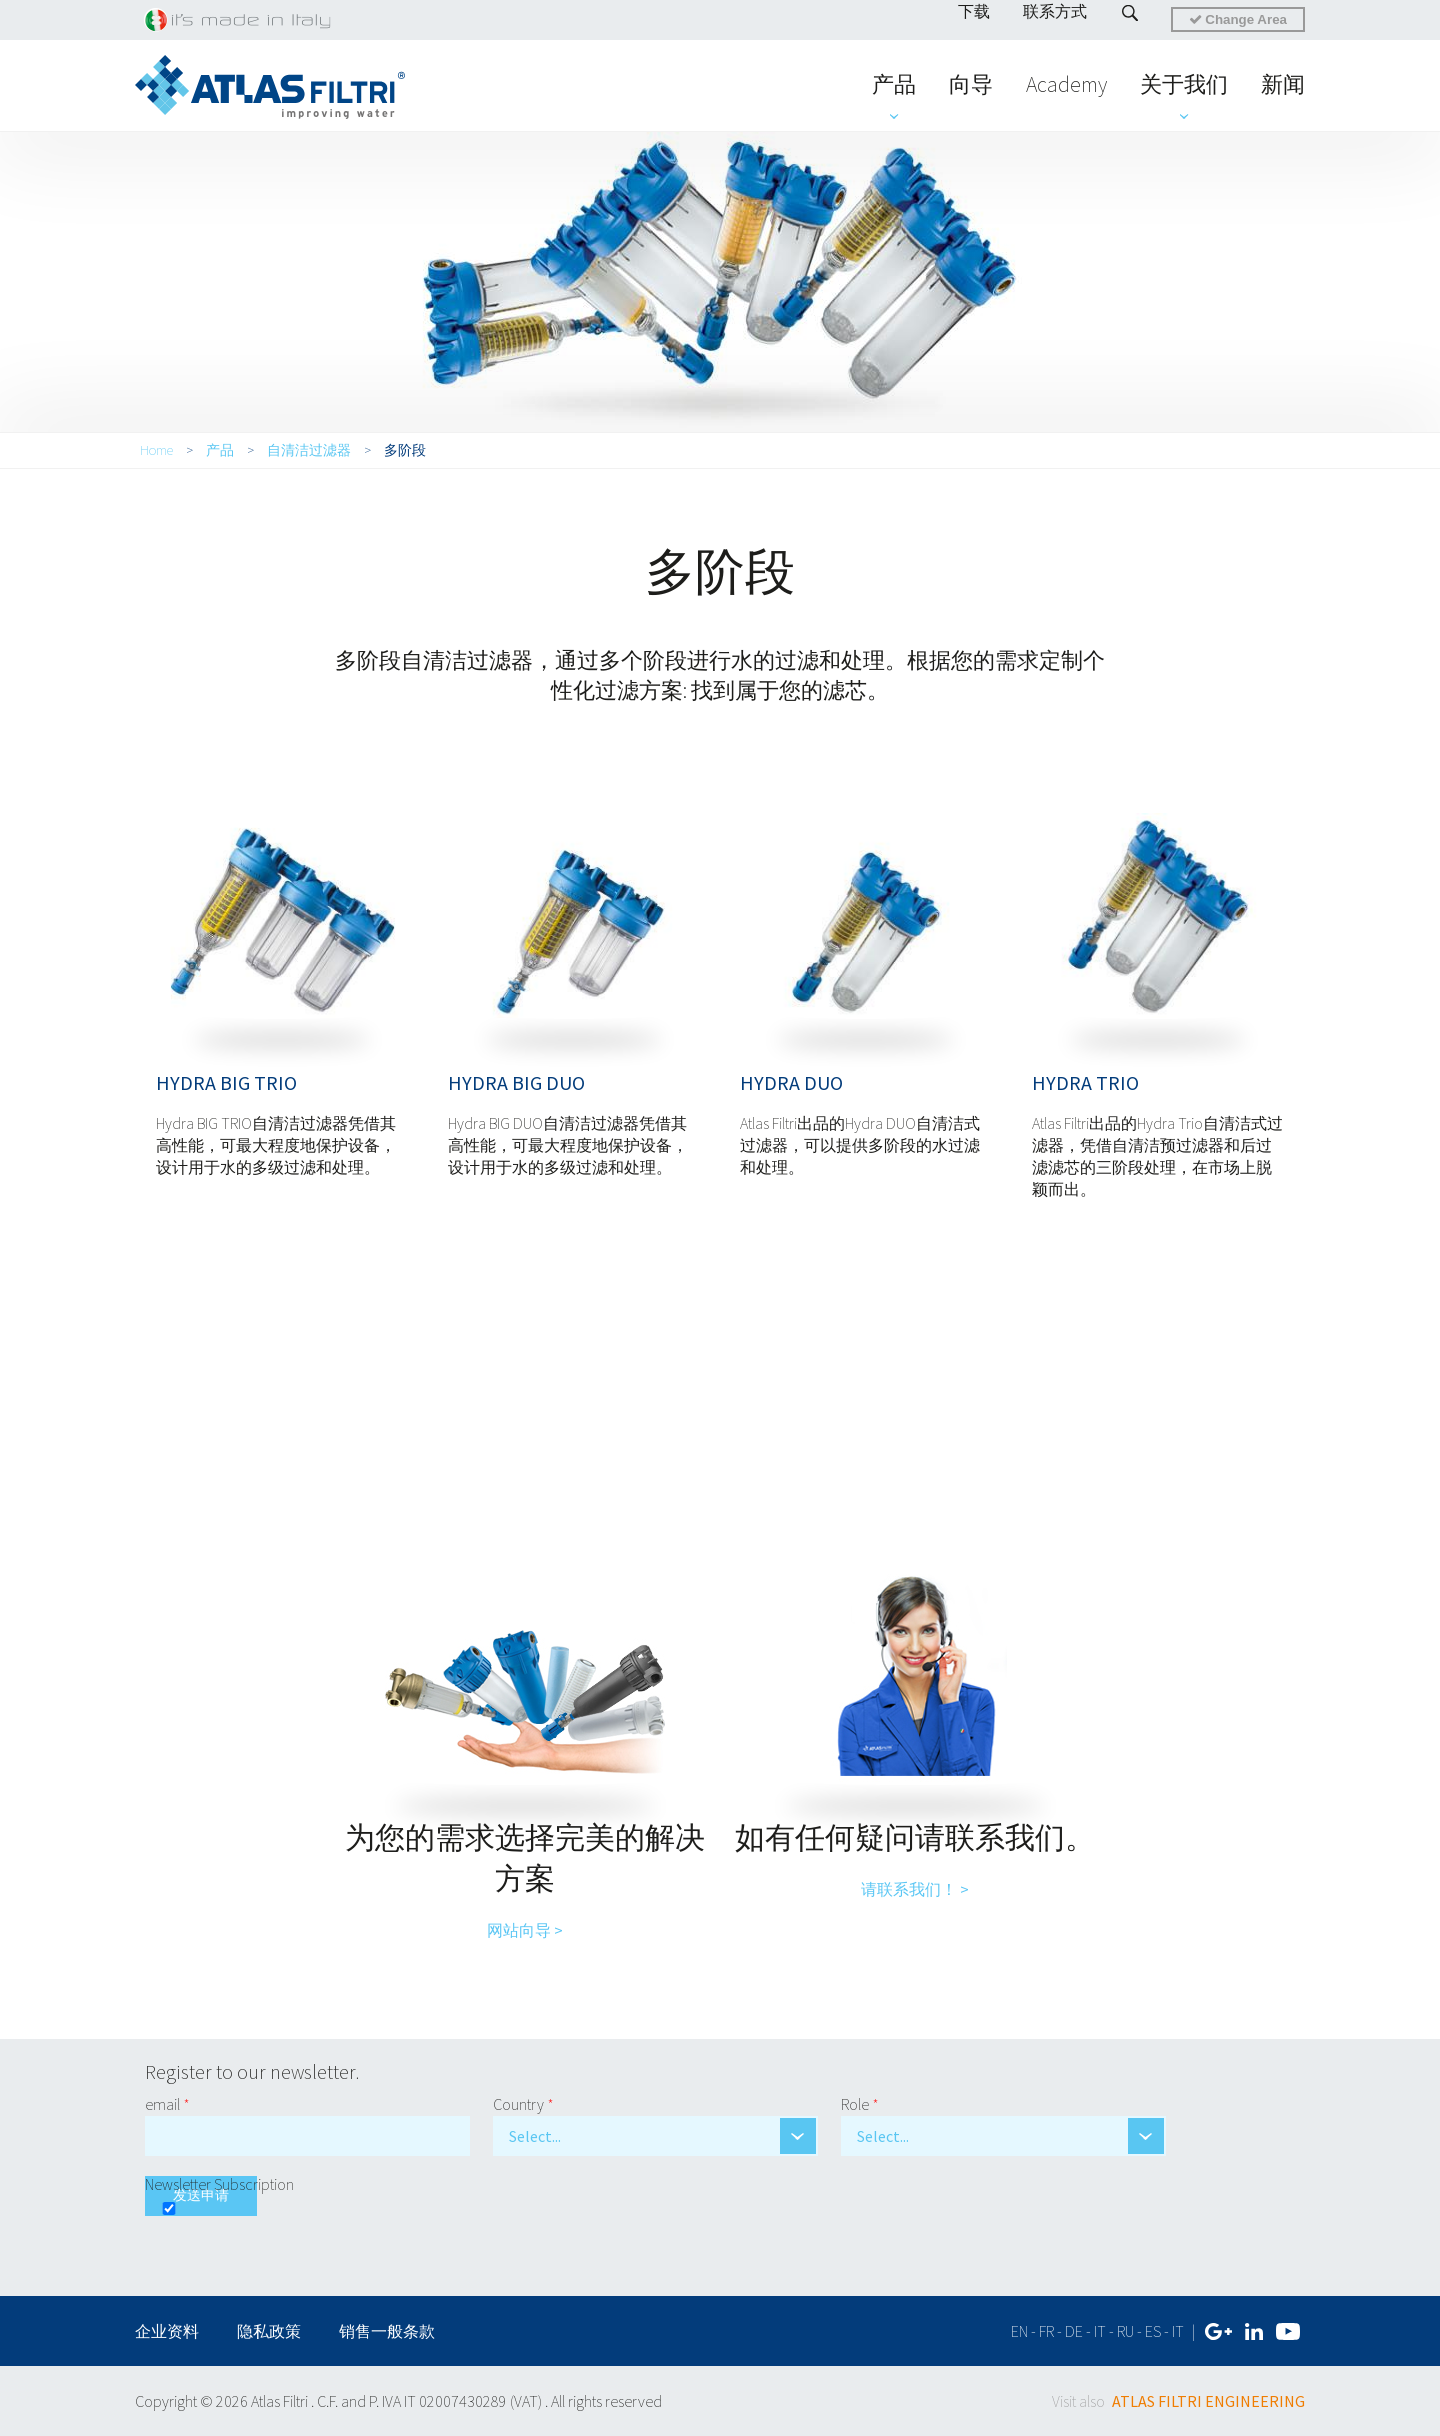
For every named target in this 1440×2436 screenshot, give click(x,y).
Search (1130, 13)
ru (1125, 2331)
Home (156, 450)
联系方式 (1055, 11)
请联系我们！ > (915, 1889)
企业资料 (168, 2331)
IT (1178, 2331)
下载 (974, 11)
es (1153, 2331)
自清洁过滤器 (309, 450)
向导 (971, 84)
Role (860, 2104)
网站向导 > (525, 1930)
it (1100, 2331)
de (1074, 2331)
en (1019, 2331)
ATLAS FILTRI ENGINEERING (1208, 2401)
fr (1046, 2331)
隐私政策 (269, 2331)
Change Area (1238, 19)
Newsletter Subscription (219, 2184)
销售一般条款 (387, 2331)
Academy (1066, 84)
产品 (894, 84)
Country (523, 2104)
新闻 (1283, 84)
